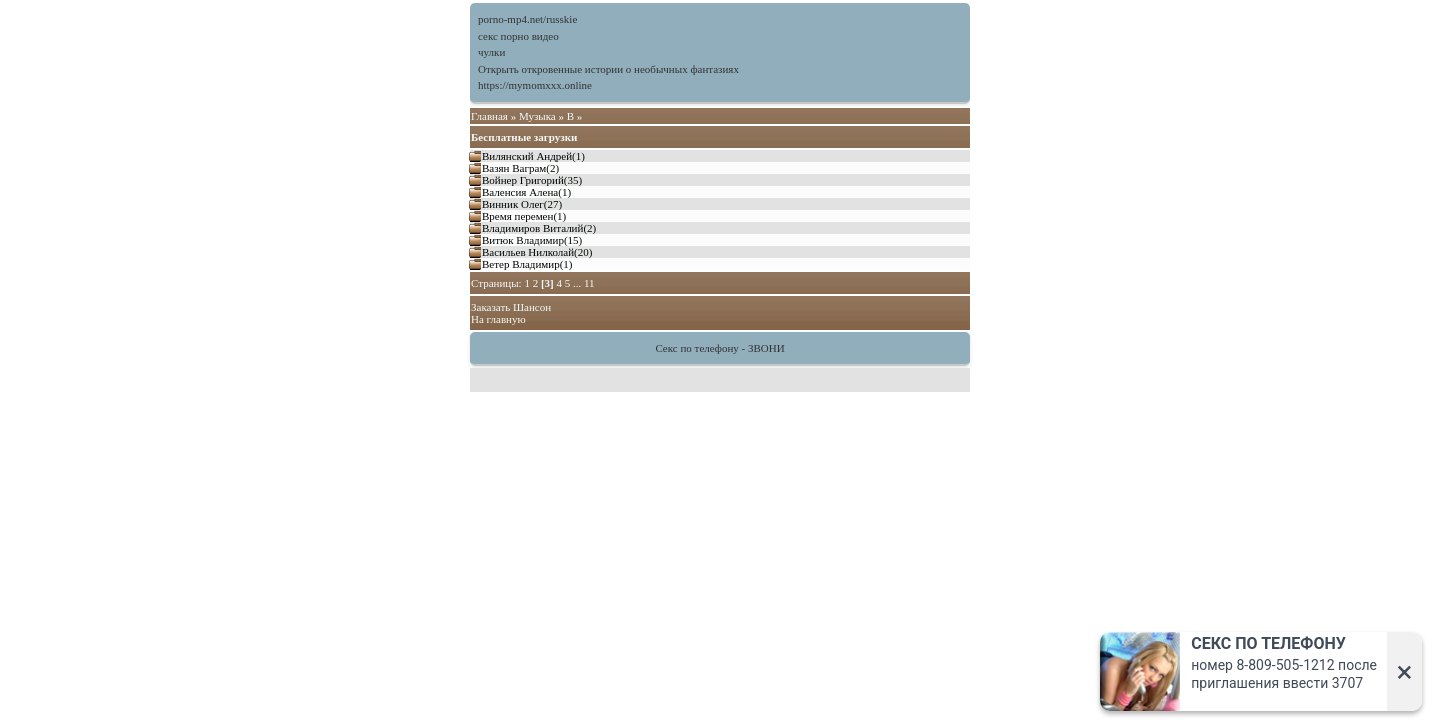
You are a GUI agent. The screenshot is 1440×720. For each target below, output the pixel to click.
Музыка (537, 116)
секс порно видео (518, 36)
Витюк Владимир (523, 240)
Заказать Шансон (511, 307)
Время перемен (517, 216)
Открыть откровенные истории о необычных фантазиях (608, 69)
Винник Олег (513, 204)
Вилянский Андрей (527, 156)
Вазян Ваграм (514, 168)
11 (589, 283)
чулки (491, 52)
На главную (498, 319)
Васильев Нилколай (528, 252)
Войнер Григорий (523, 180)
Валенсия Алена (520, 192)
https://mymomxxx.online (535, 85)
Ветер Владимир (521, 264)
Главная (489, 116)
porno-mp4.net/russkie (527, 19)
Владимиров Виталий (532, 228)
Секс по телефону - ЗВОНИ (719, 348)
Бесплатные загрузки (524, 137)
